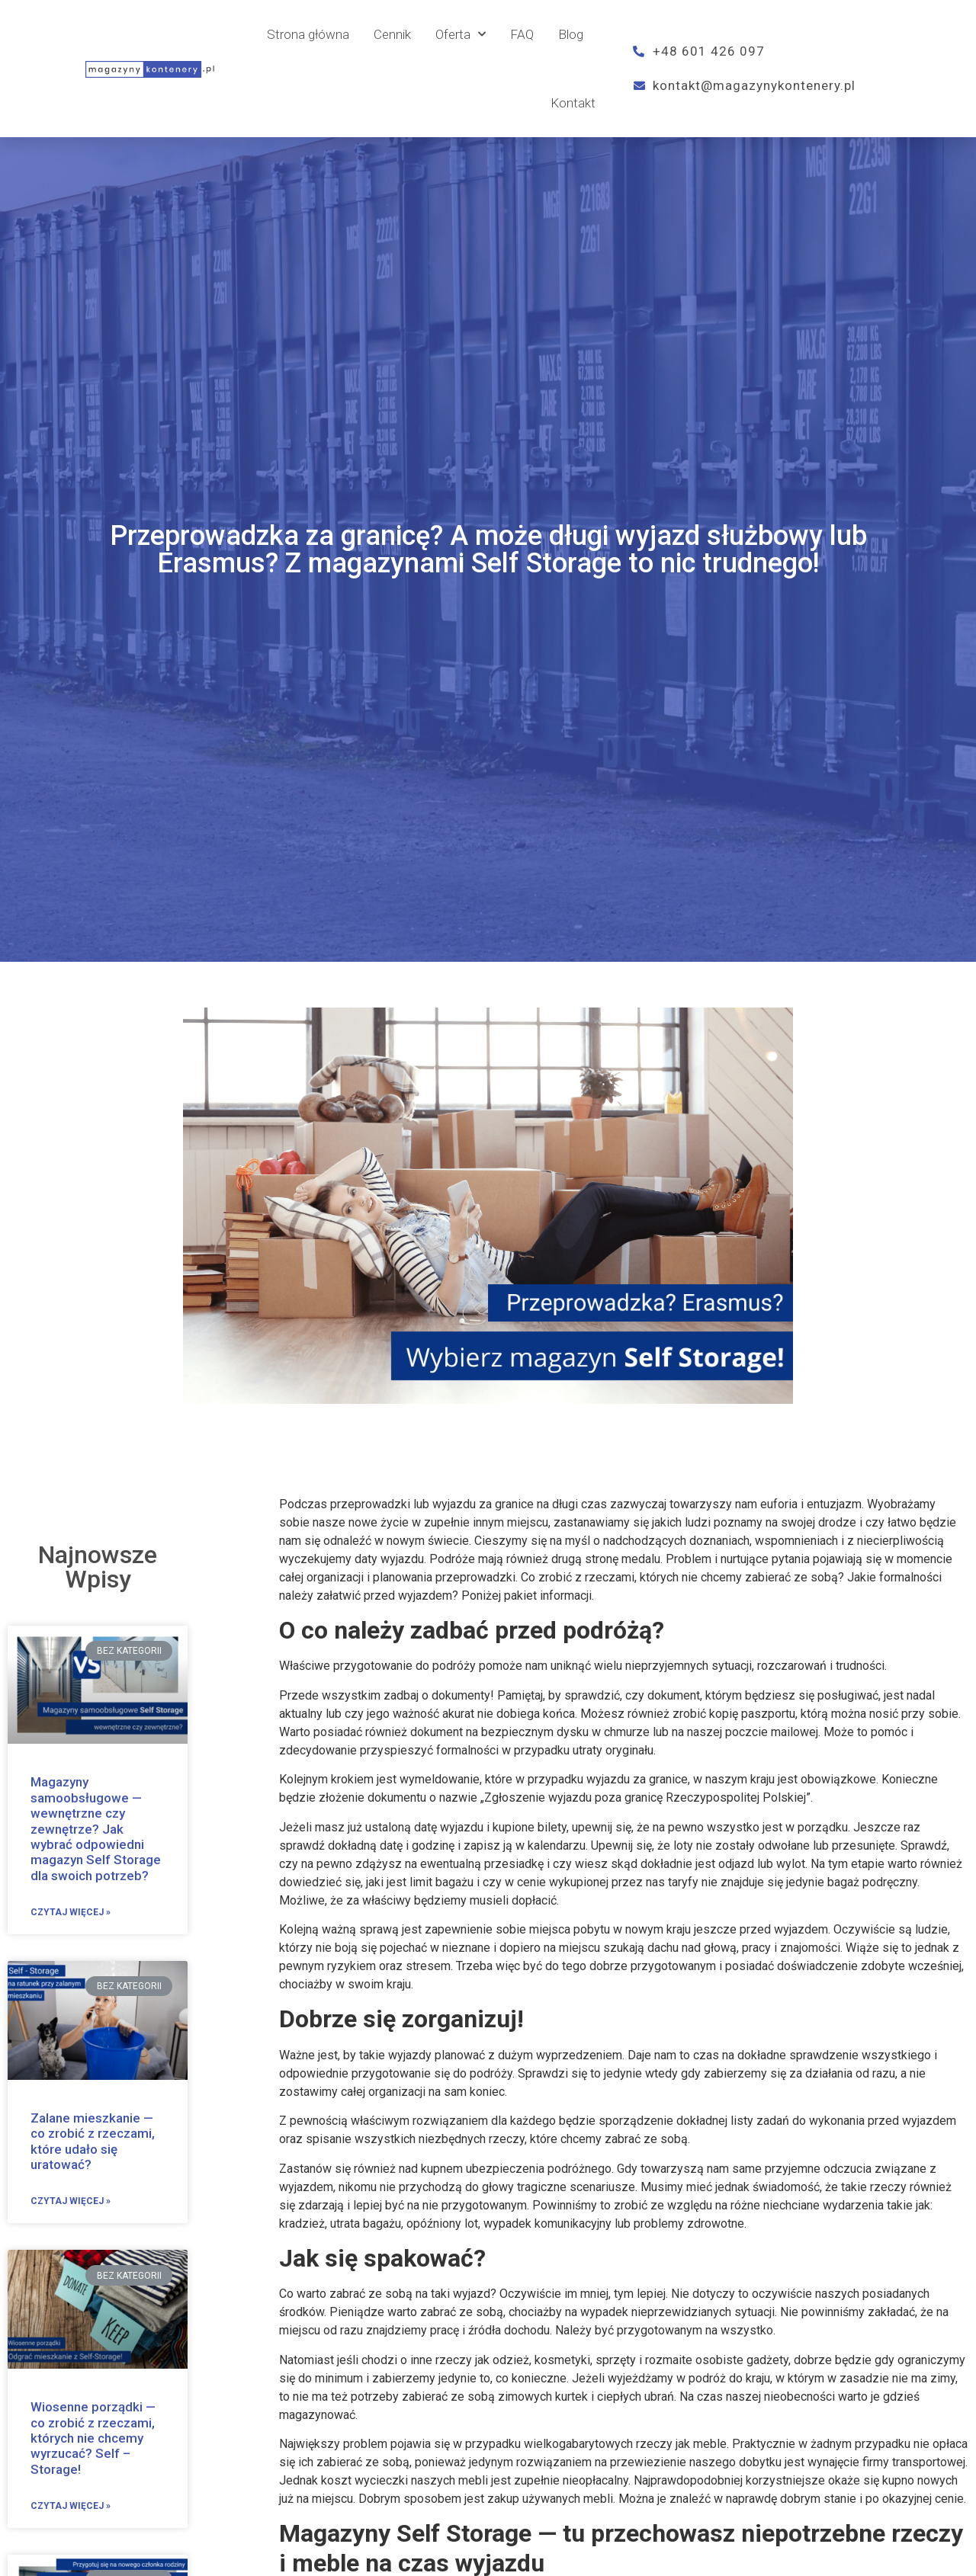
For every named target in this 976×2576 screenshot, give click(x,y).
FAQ (522, 34)
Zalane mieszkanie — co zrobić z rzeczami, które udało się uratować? (92, 2141)
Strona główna (308, 34)
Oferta (460, 34)
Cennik (392, 34)
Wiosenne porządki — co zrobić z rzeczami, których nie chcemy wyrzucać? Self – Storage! (93, 2438)
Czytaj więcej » (70, 1912)
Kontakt (573, 103)
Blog (570, 34)
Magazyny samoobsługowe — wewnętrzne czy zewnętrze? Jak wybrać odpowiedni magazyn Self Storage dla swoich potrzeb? (95, 1828)
